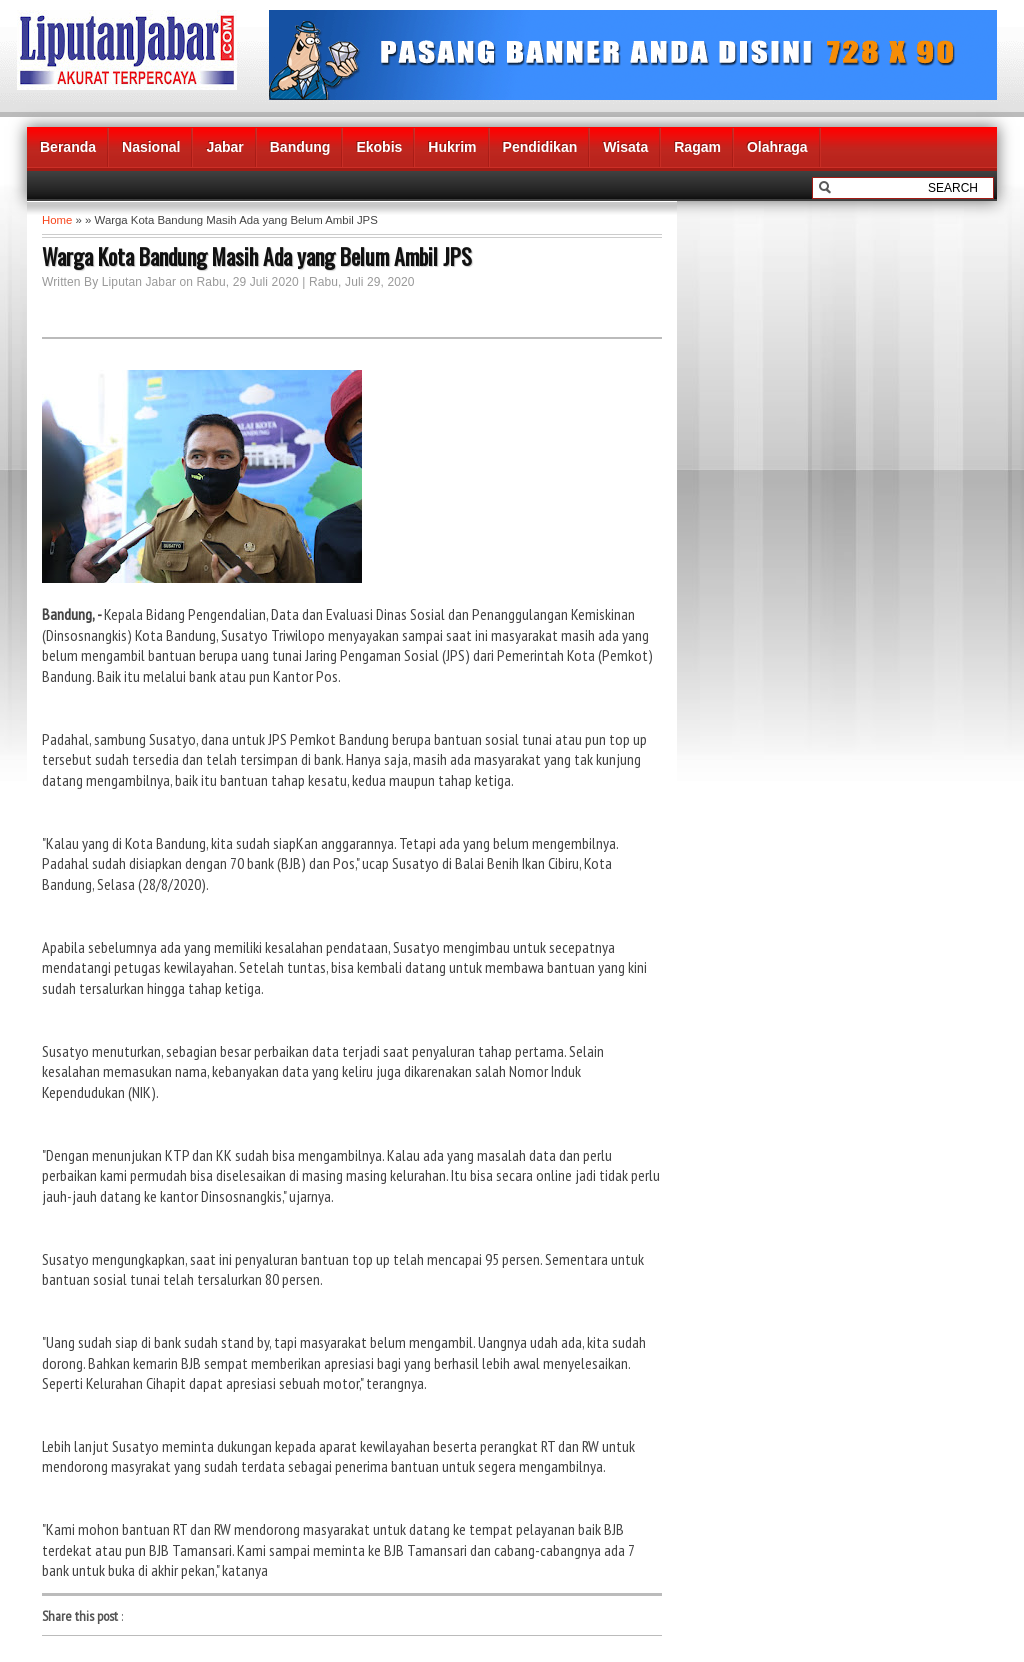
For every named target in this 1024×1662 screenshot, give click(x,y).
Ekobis (379, 147)
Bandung (300, 147)
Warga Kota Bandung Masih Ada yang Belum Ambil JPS (257, 256)
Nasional (151, 147)
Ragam (697, 147)
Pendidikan (540, 147)
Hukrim (452, 147)
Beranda (68, 147)
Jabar (224, 147)
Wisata (625, 147)
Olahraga (777, 147)
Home (57, 220)
